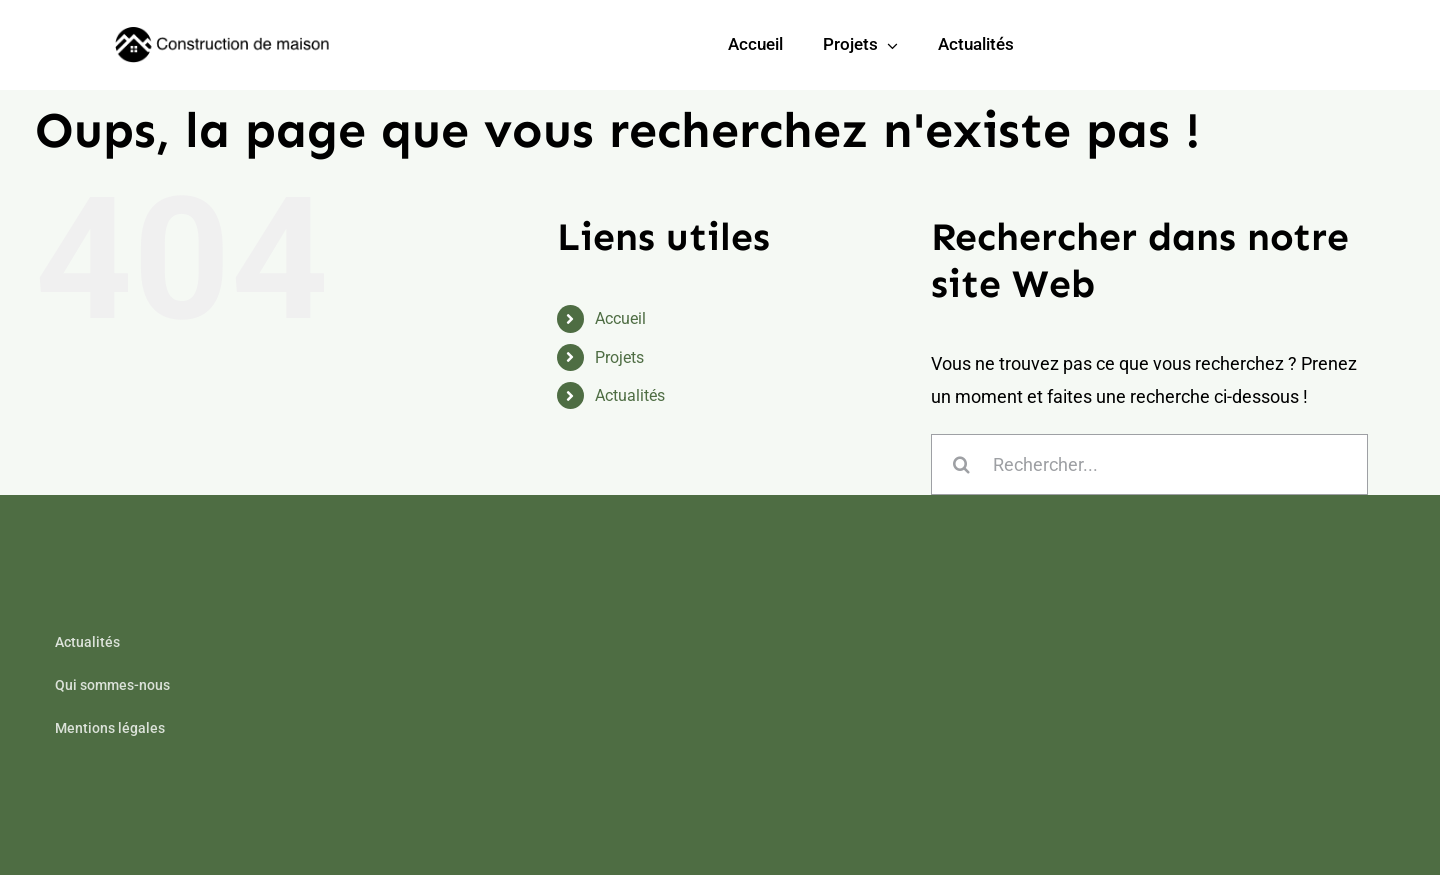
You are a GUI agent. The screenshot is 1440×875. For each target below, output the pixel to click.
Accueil (620, 318)
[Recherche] (961, 464)
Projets (619, 357)
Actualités (630, 395)
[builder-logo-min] (225, 35)
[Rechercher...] (1149, 464)
